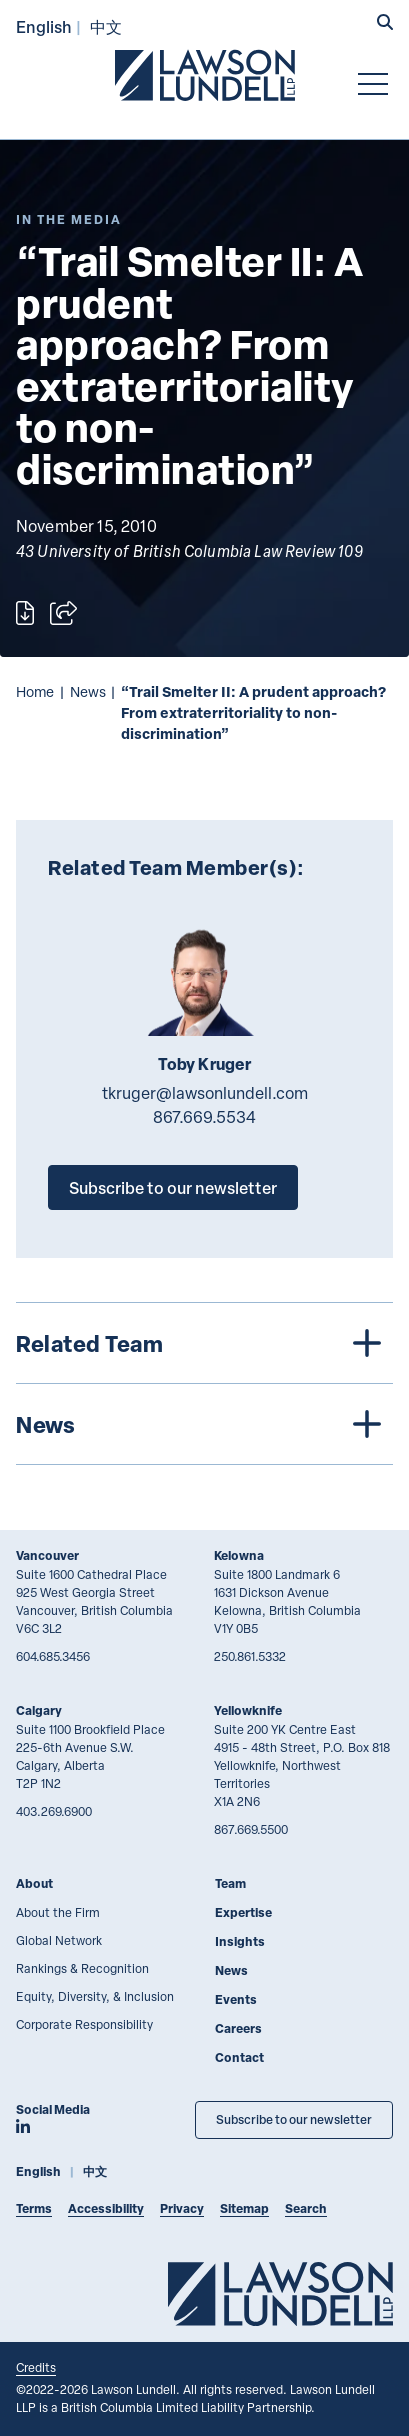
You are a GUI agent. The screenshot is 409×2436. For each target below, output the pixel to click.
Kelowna (239, 1555)
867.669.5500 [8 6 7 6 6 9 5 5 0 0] (251, 1829)
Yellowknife (248, 1710)
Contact (239, 2057)
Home (35, 691)
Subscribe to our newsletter (173, 1187)
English (44, 26)
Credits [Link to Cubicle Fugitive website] (36, 2367)
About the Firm (58, 1912)
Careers (238, 2028)
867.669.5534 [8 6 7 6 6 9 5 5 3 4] (204, 1117)
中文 (106, 26)
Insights (240, 1941)
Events (236, 1999)
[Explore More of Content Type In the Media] (69, 219)
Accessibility (106, 2208)
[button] (385, 24)
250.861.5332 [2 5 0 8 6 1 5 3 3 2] (250, 1656)
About (34, 1883)
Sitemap (244, 2208)
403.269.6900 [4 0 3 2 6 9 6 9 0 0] (54, 1811)
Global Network (59, 1940)
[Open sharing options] (63, 613)
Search (306, 2208)
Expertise (243, 1912)
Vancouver (47, 1555)
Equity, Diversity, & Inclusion (95, 1996)
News (88, 691)
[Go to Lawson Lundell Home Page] (205, 75)
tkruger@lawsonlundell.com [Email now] (205, 1093)
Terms (34, 2208)
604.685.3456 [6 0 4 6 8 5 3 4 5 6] (53, 1656)
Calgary (39, 1710)
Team (230, 1883)
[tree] (204, 1383)
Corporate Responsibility (84, 2024)
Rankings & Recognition (82, 1968)
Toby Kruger (205, 1064)
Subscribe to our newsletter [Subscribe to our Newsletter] (294, 2119)
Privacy (182, 2208)
